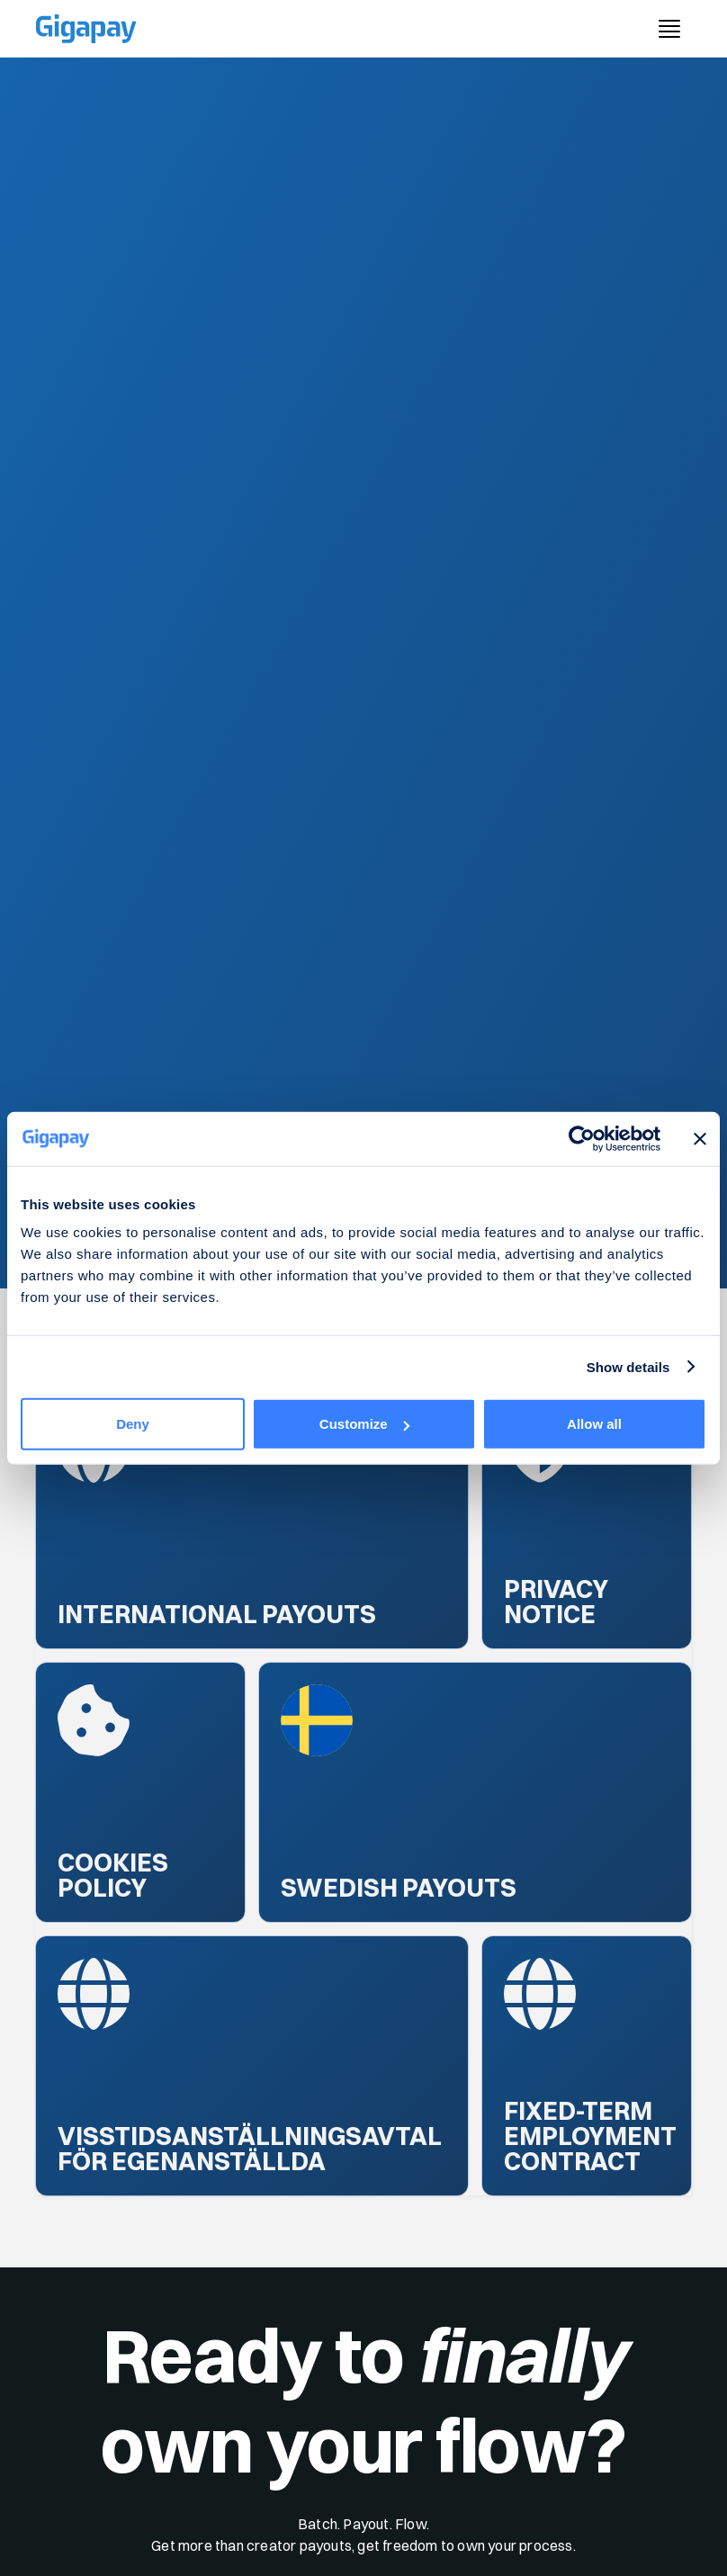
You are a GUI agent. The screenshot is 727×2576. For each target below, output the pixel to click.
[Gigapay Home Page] (86, 28)
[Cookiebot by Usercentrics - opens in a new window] (581, 1138)
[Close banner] (700, 1138)
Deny (132, 1424)
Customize (364, 1424)
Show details (628, 1366)
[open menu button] (669, 28)
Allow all (594, 1424)
